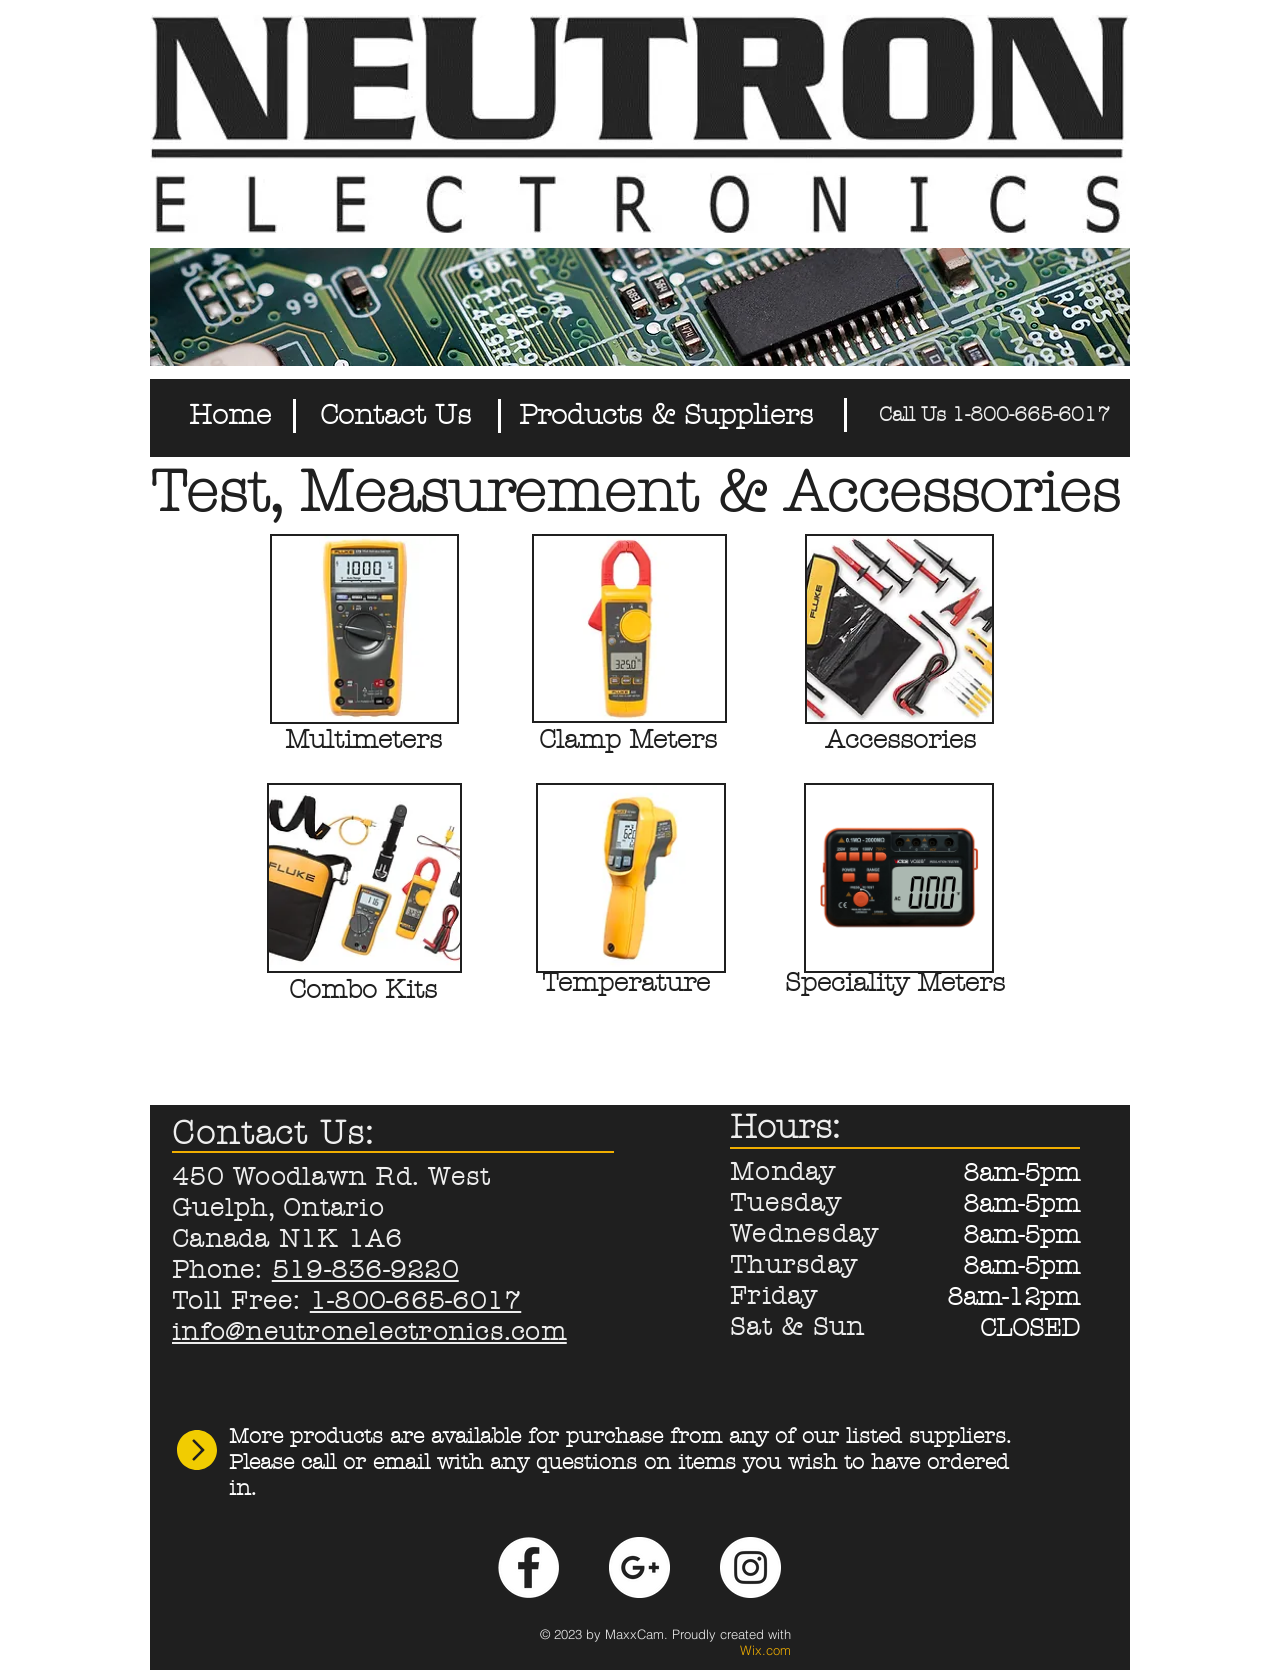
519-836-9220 (365, 1270)
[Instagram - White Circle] (750, 1567)
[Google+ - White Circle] (639, 1567)
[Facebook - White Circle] (528, 1567)
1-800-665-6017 (416, 1301)
